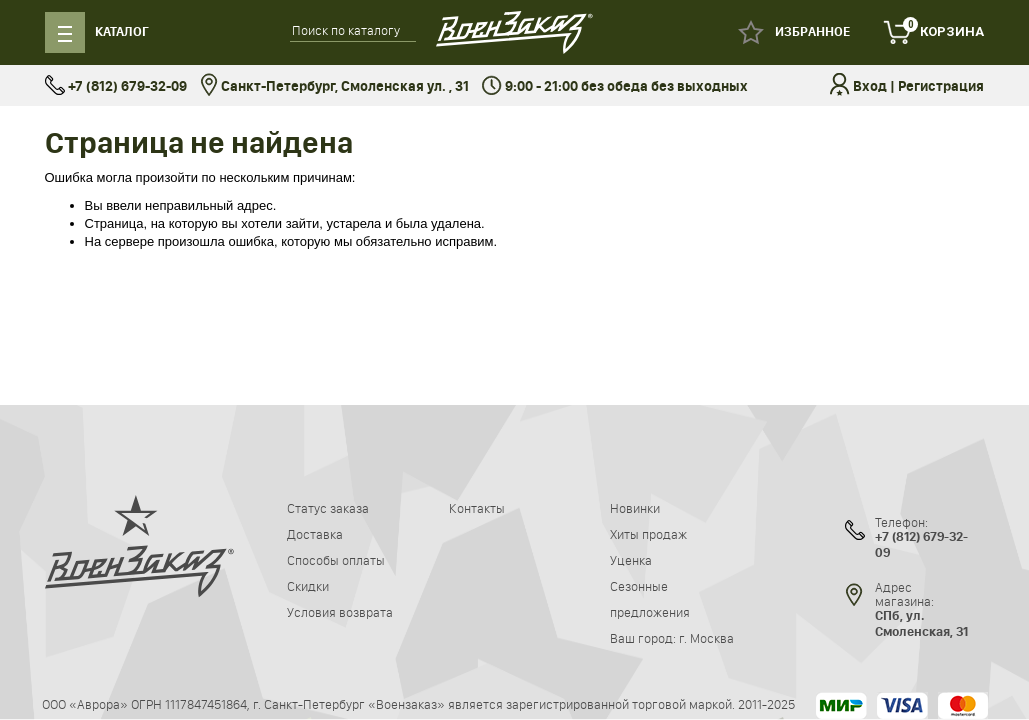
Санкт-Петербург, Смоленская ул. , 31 (334, 86)
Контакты (477, 508)
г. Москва (706, 638)
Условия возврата (340, 612)
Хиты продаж (648, 534)
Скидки (308, 586)
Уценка (631, 560)
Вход (870, 86)
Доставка (315, 534)
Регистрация (941, 86)
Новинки (635, 508)
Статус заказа (328, 508)
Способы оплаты (336, 560)
